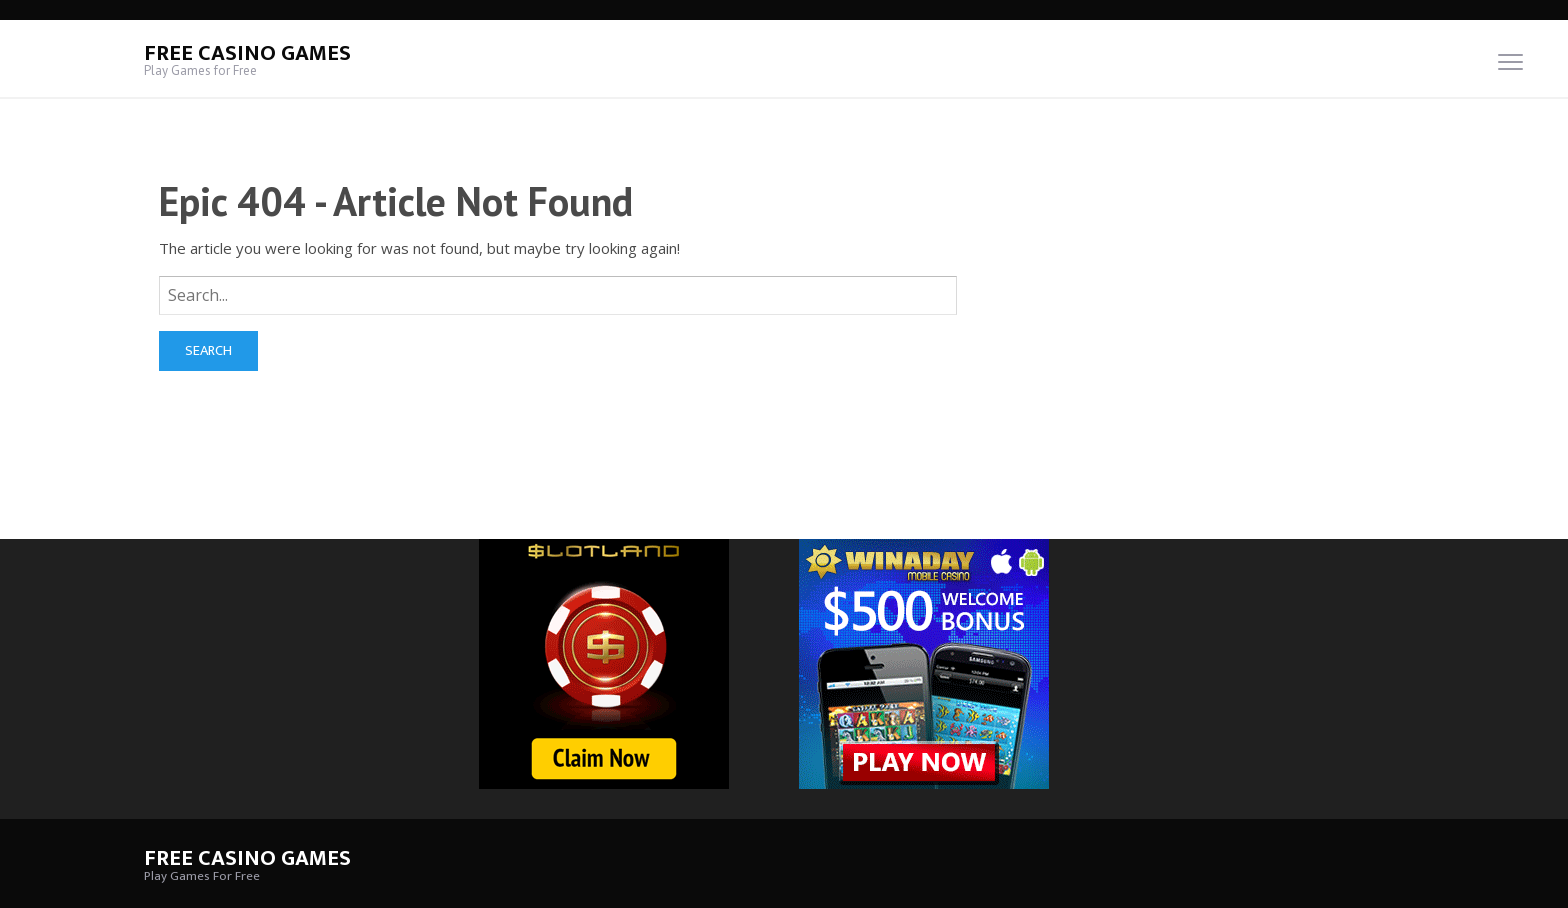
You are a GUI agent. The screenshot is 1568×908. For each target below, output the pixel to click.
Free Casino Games (247, 53)
